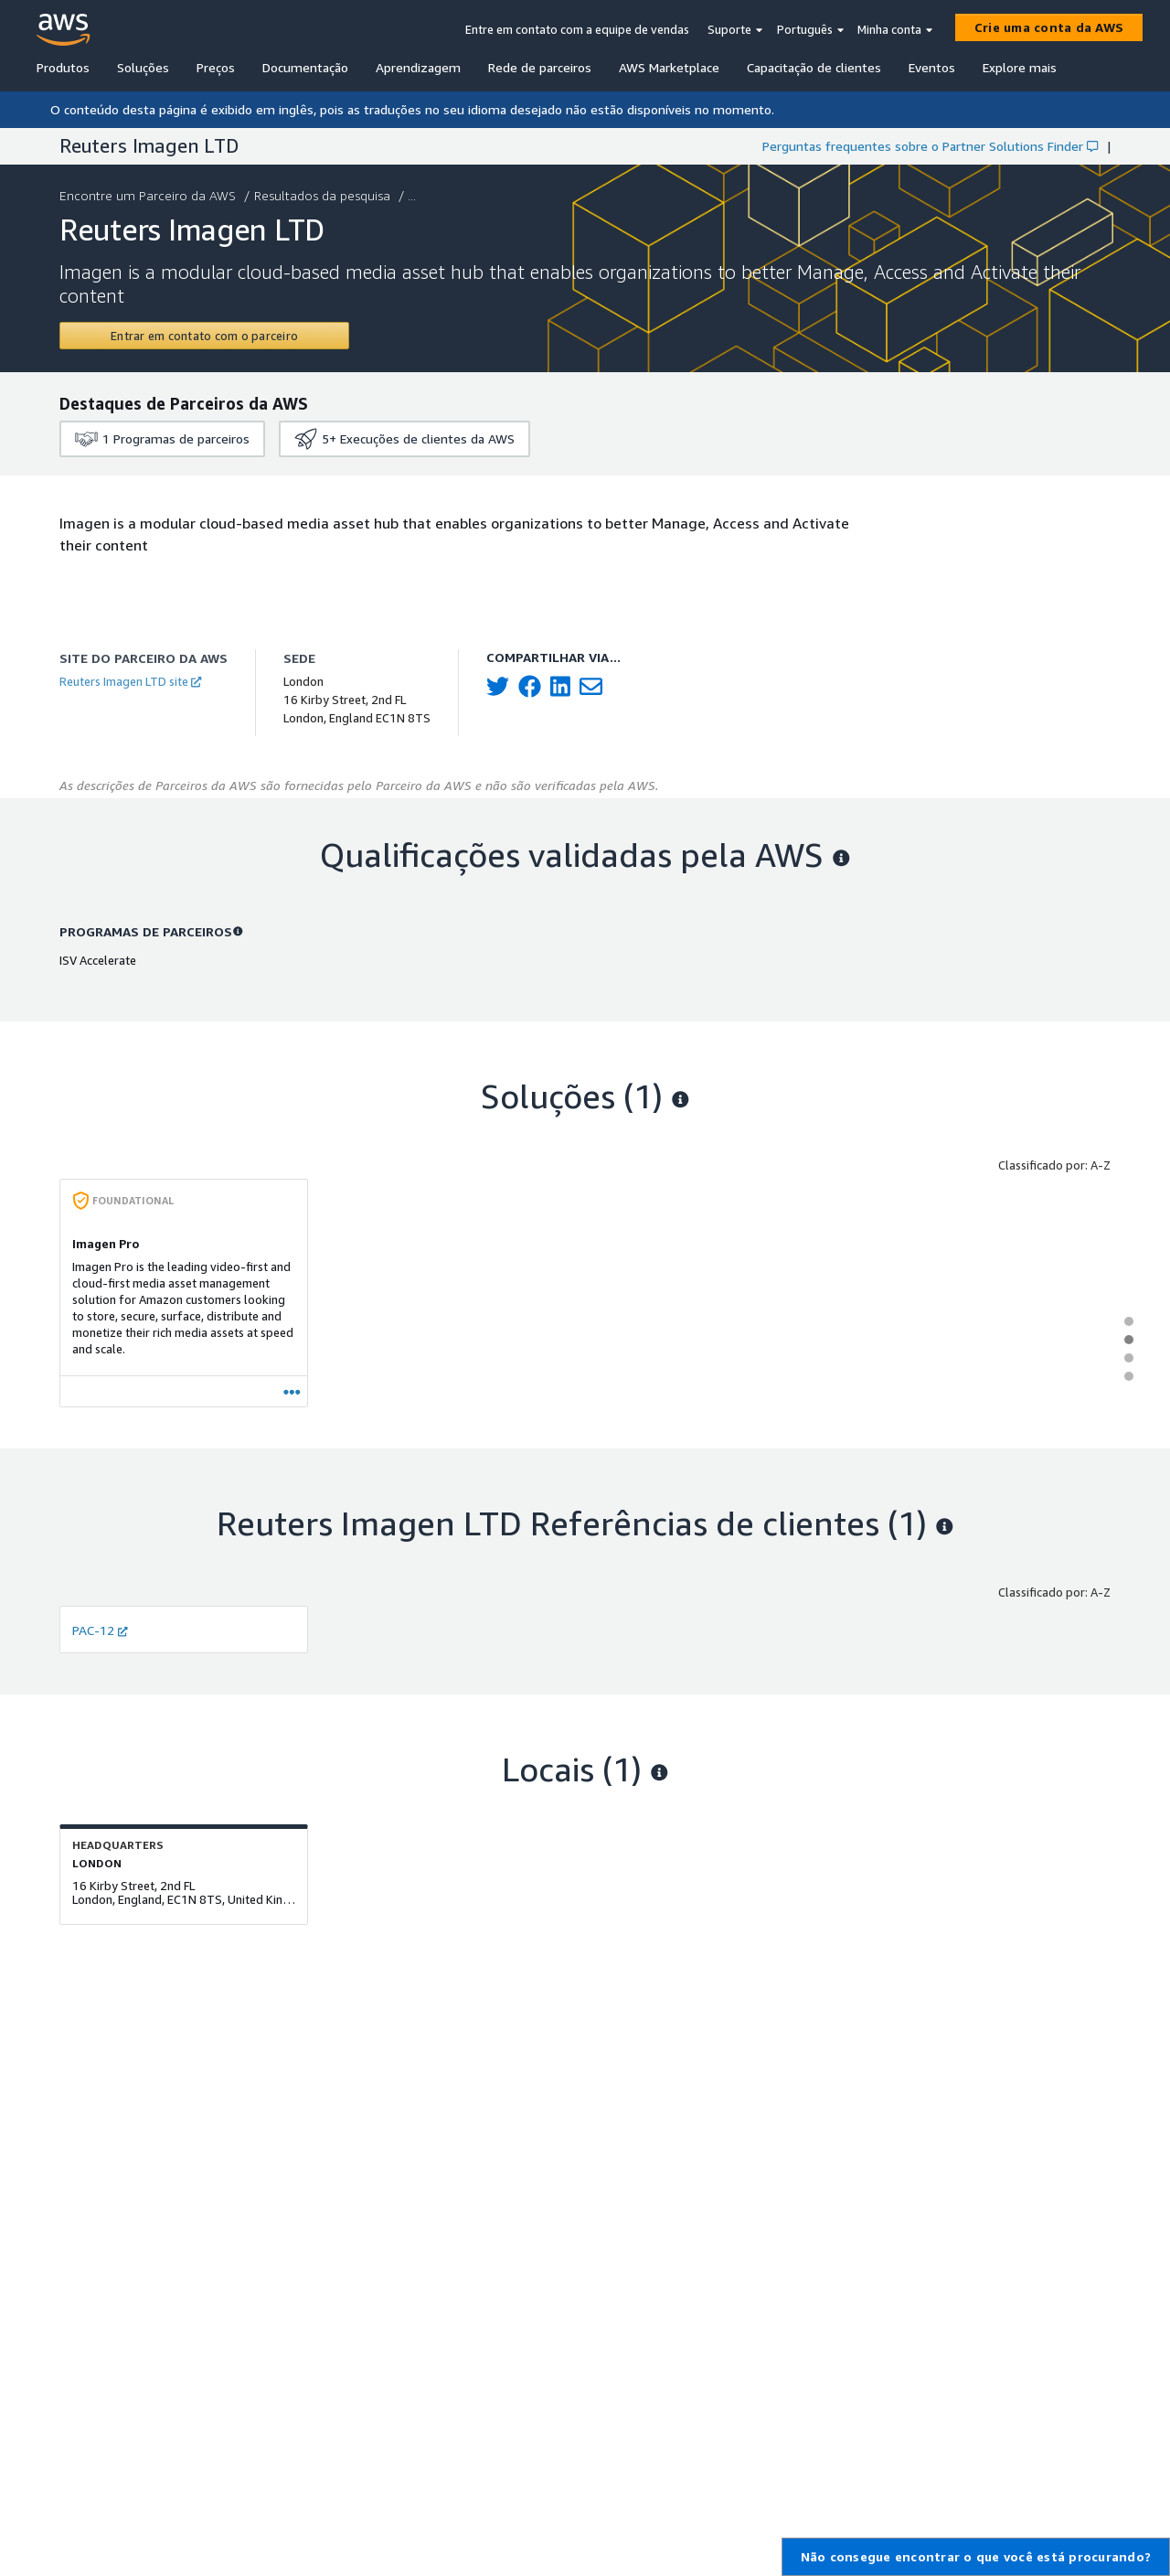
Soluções (143, 67)
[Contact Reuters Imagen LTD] (204, 335)
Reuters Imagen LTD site (130, 681)
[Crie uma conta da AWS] (1049, 27)
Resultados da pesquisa (324, 195)
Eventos (932, 67)
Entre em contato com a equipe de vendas (577, 29)
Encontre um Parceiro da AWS (149, 195)
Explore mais (1020, 67)
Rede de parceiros (539, 67)
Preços (216, 67)
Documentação (305, 67)
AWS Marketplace (669, 67)
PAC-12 (100, 1630)
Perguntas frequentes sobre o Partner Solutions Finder (930, 146)
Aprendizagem (418, 67)
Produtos (63, 67)
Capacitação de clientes (814, 67)
